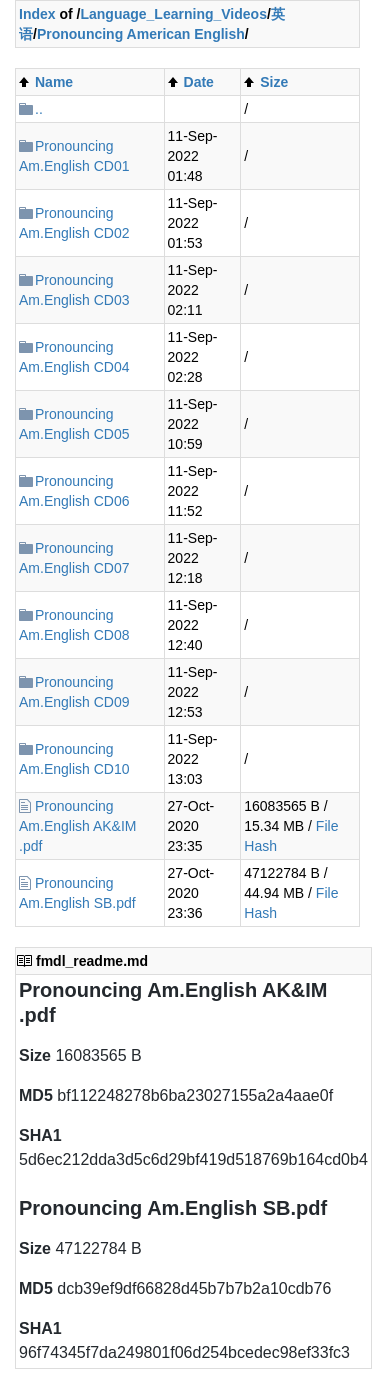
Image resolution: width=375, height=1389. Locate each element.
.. (39, 109)
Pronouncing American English (141, 34)
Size (274, 82)
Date (199, 82)
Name (54, 82)
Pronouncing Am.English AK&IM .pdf (78, 826)
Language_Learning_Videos (173, 14)
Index (37, 14)
